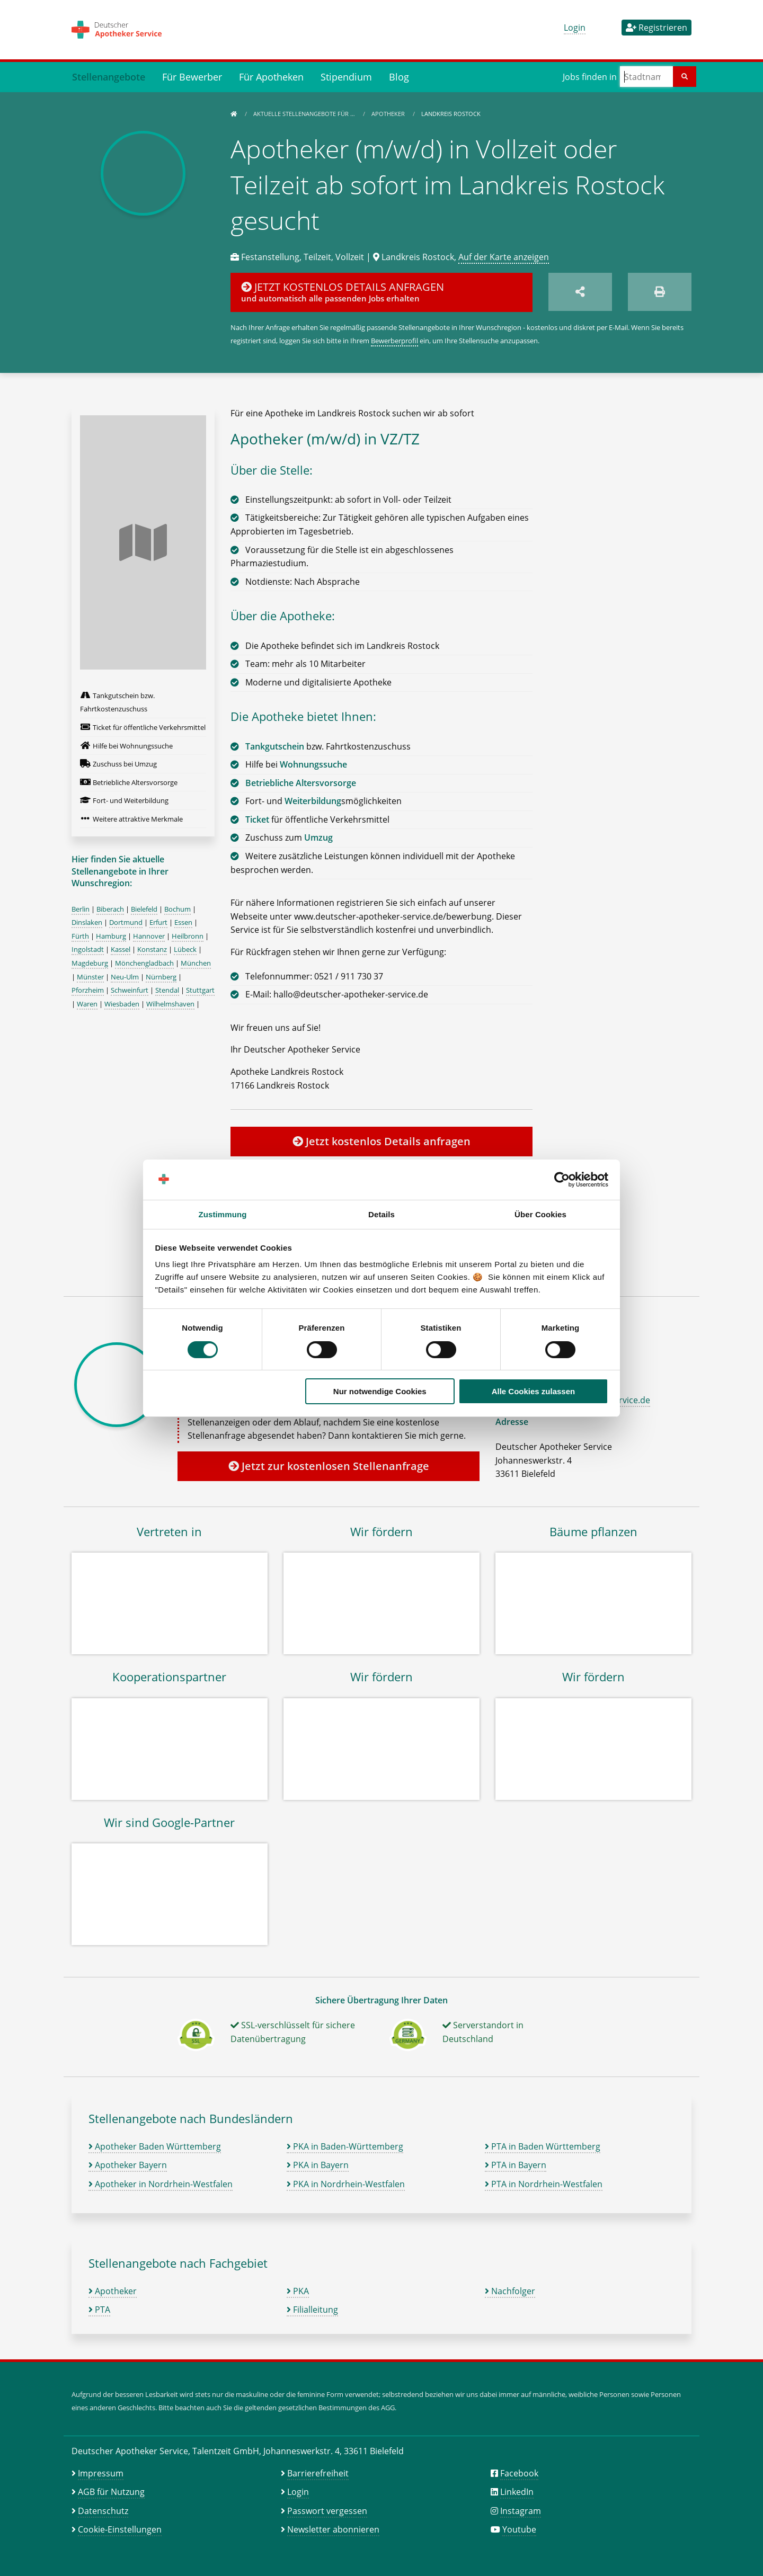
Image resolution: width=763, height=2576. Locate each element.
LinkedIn (517, 2492)
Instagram (520, 2511)
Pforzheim (88, 990)
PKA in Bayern (318, 2165)
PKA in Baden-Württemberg (345, 2146)
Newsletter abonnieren (333, 2529)
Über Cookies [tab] (540, 1214)
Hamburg (111, 936)
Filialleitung (312, 2309)
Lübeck (185, 949)
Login (574, 27)
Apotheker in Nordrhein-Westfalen (160, 2184)
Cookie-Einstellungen (120, 2529)
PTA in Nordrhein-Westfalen (543, 2184)
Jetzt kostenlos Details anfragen (381, 1141)
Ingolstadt (88, 949)
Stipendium (346, 76)
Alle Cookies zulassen (533, 1391)
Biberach (110, 909)
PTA (99, 2309)
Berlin (81, 909)
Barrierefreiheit (318, 2473)
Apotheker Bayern (127, 2165)
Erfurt (158, 922)
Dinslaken (87, 922)
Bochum (177, 909)
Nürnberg (161, 977)
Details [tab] (381, 1214)
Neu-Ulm (125, 977)
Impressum (100, 2473)
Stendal (167, 990)
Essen (183, 922)
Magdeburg (90, 963)
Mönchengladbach (144, 963)
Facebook (519, 2473)
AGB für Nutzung (111, 2492)
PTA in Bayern (515, 2165)
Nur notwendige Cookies (380, 1391)
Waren (87, 1004)
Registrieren (656, 27)
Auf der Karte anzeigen (503, 257)
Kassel (120, 949)
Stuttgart (200, 990)
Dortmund (126, 922)
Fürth (80, 936)
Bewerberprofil (394, 340)
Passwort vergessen (327, 2511)
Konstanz (152, 949)
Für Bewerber (192, 76)
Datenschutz (103, 2511)
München (196, 963)
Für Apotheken (271, 76)
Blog (399, 76)
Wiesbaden (121, 1004)
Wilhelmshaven (170, 1004)
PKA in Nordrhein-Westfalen (346, 2184)
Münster (90, 977)
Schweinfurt (129, 990)
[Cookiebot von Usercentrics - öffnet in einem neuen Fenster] (562, 1180)
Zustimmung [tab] (223, 1214)
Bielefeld (144, 909)
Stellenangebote (108, 76)
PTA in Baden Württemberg (542, 2146)
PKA (298, 2291)
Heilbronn (187, 936)
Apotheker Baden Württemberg (154, 2146)
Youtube (519, 2529)
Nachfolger (510, 2291)
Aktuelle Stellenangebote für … (305, 114)
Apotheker (388, 114)
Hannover (149, 936)
